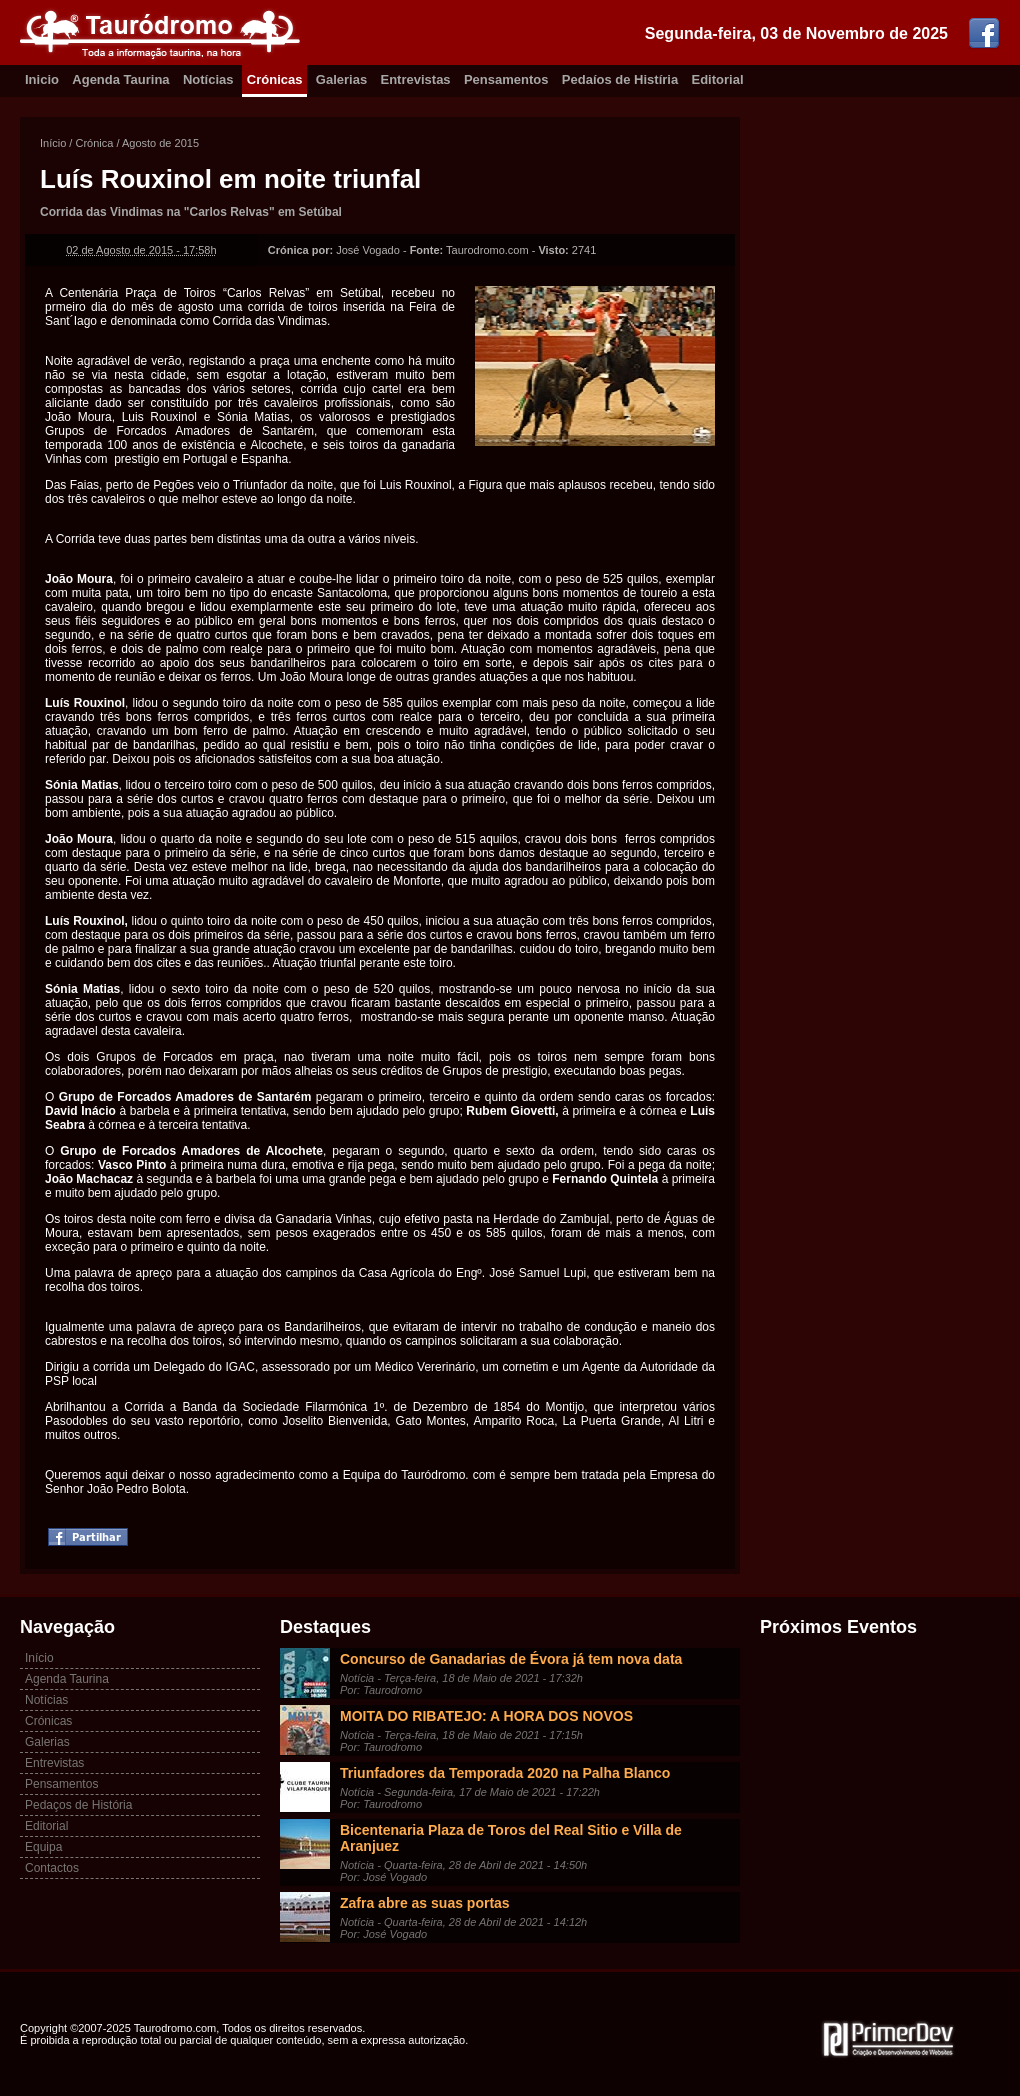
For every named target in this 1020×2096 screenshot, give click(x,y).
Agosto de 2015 (160, 143)
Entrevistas (416, 79)
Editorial (718, 79)
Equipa (43, 1847)
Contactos (52, 1868)
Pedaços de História (78, 1805)
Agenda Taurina (120, 79)
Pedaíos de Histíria (620, 79)
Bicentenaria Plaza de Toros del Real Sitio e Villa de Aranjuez (511, 1838)
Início (53, 143)
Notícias (208, 79)
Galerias (341, 79)
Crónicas (275, 79)
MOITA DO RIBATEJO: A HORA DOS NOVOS (486, 1716)
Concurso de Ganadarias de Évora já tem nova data (511, 1659)
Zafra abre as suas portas (425, 1903)
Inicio (42, 79)
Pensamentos (506, 79)
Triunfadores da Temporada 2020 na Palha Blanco (505, 1773)
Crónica (94, 143)
